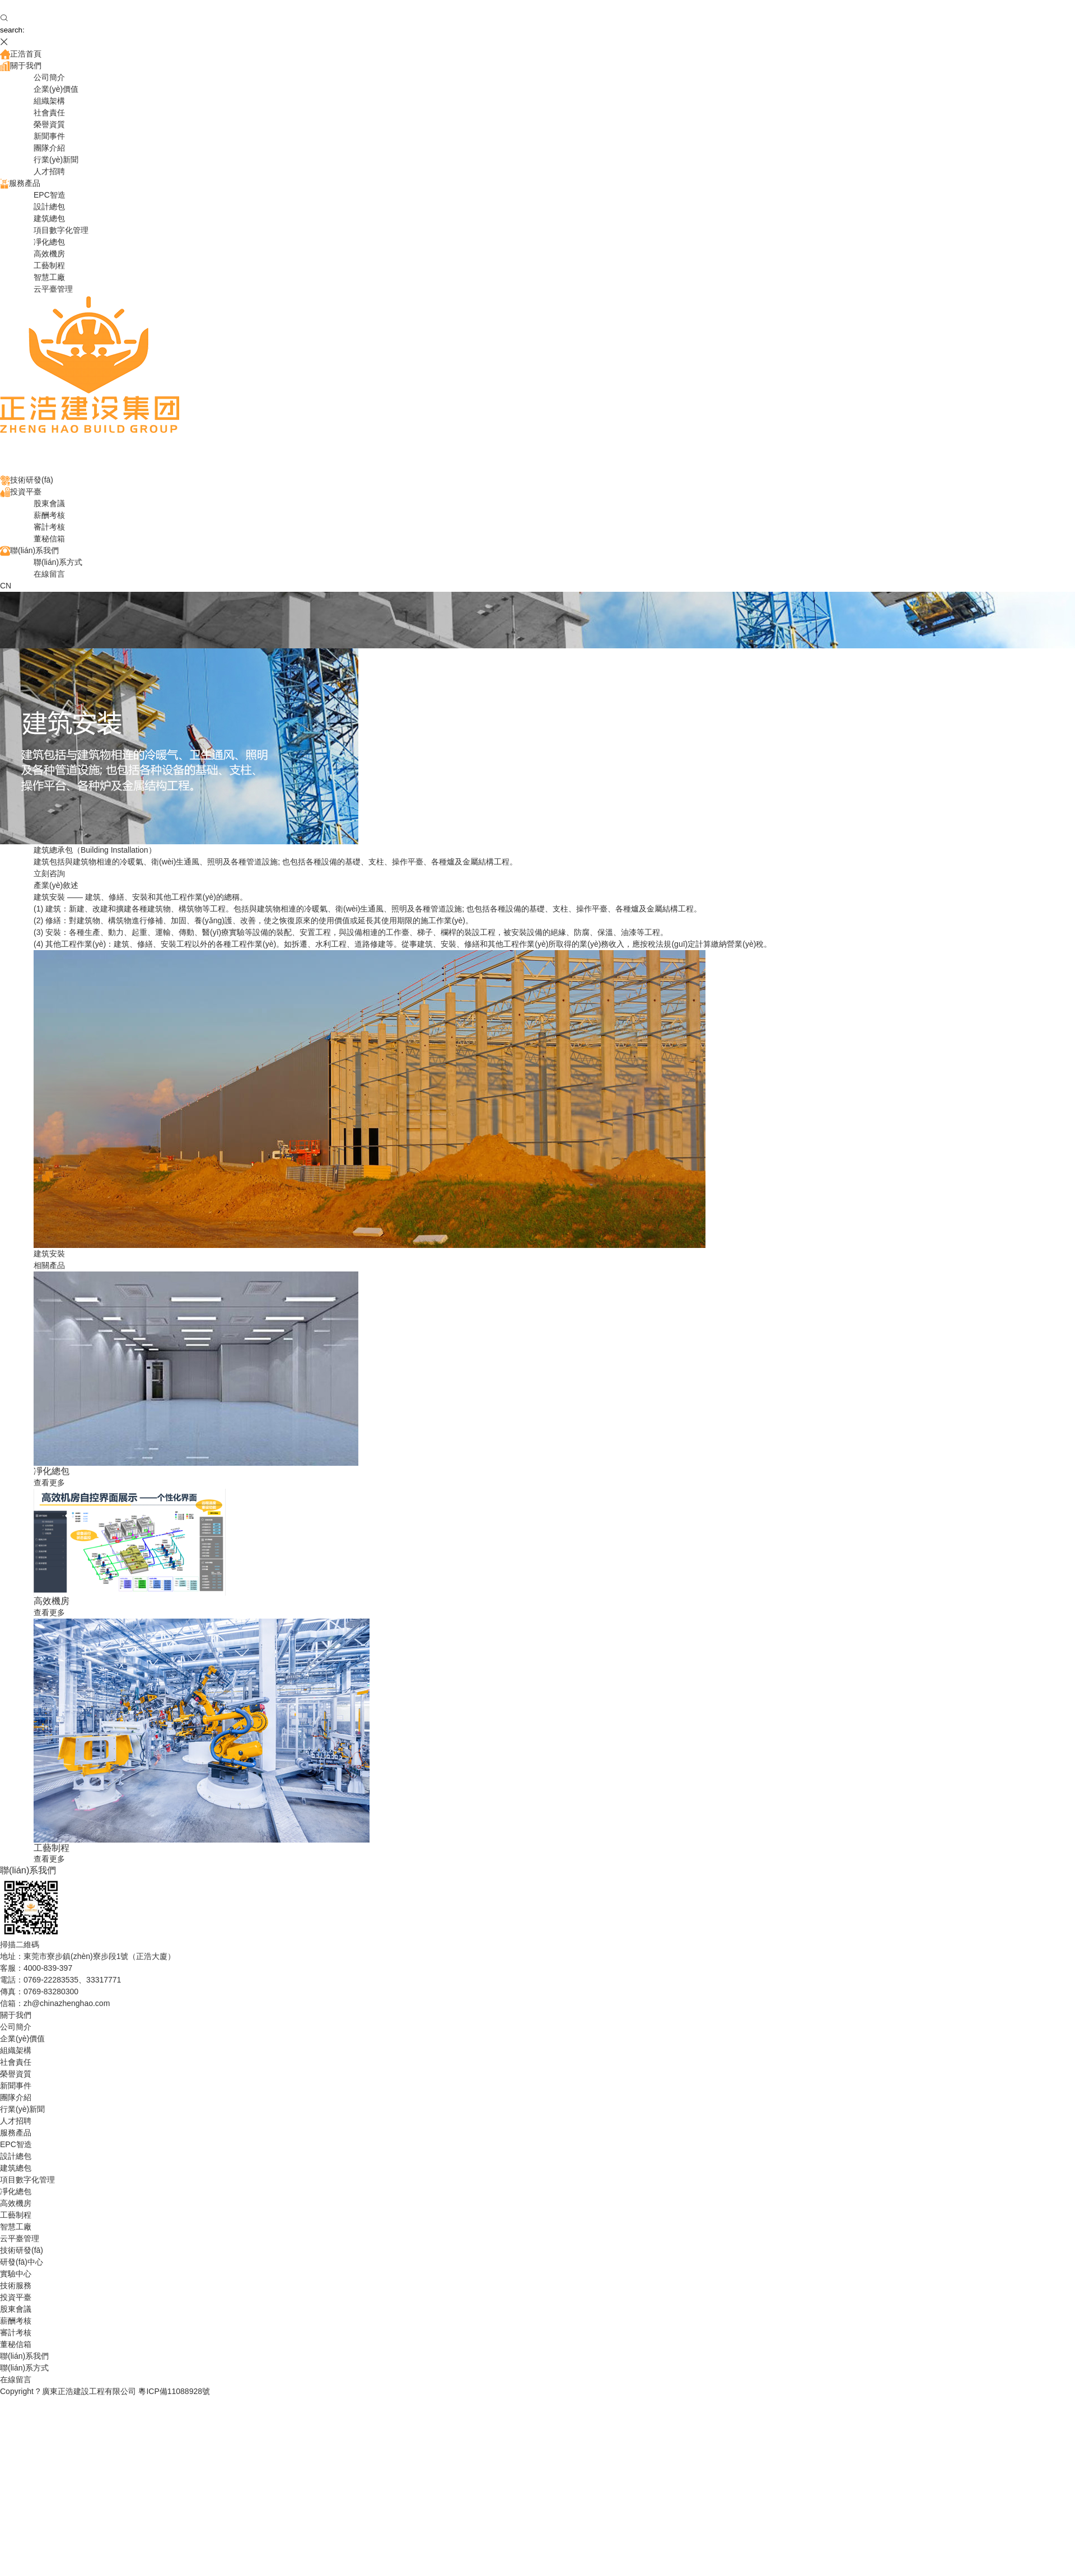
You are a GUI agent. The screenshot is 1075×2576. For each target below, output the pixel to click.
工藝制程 (49, 265)
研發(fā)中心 (21, 2261)
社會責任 (49, 112)
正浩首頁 (20, 53)
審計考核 (49, 526)
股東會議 (49, 503)
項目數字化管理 (61, 230)
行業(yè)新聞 (56, 159)
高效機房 (49, 253)
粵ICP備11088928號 (174, 2391)
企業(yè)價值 (56, 89)
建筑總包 (49, 218)
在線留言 (49, 573)
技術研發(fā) (26, 479)
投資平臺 (20, 491)
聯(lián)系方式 (58, 562)
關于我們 (20, 65)
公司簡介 (49, 77)
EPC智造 (50, 194)
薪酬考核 (49, 515)
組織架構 (49, 100)
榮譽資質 (49, 124)
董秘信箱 (49, 538)
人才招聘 (49, 171)
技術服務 (15, 2285)
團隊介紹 (49, 147)
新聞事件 (49, 136)
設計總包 (49, 206)
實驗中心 (15, 2273)
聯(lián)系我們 (29, 550)
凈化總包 (49, 241)
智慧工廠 (49, 277)
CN (5, 585)
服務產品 (20, 183)
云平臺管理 (53, 288)
